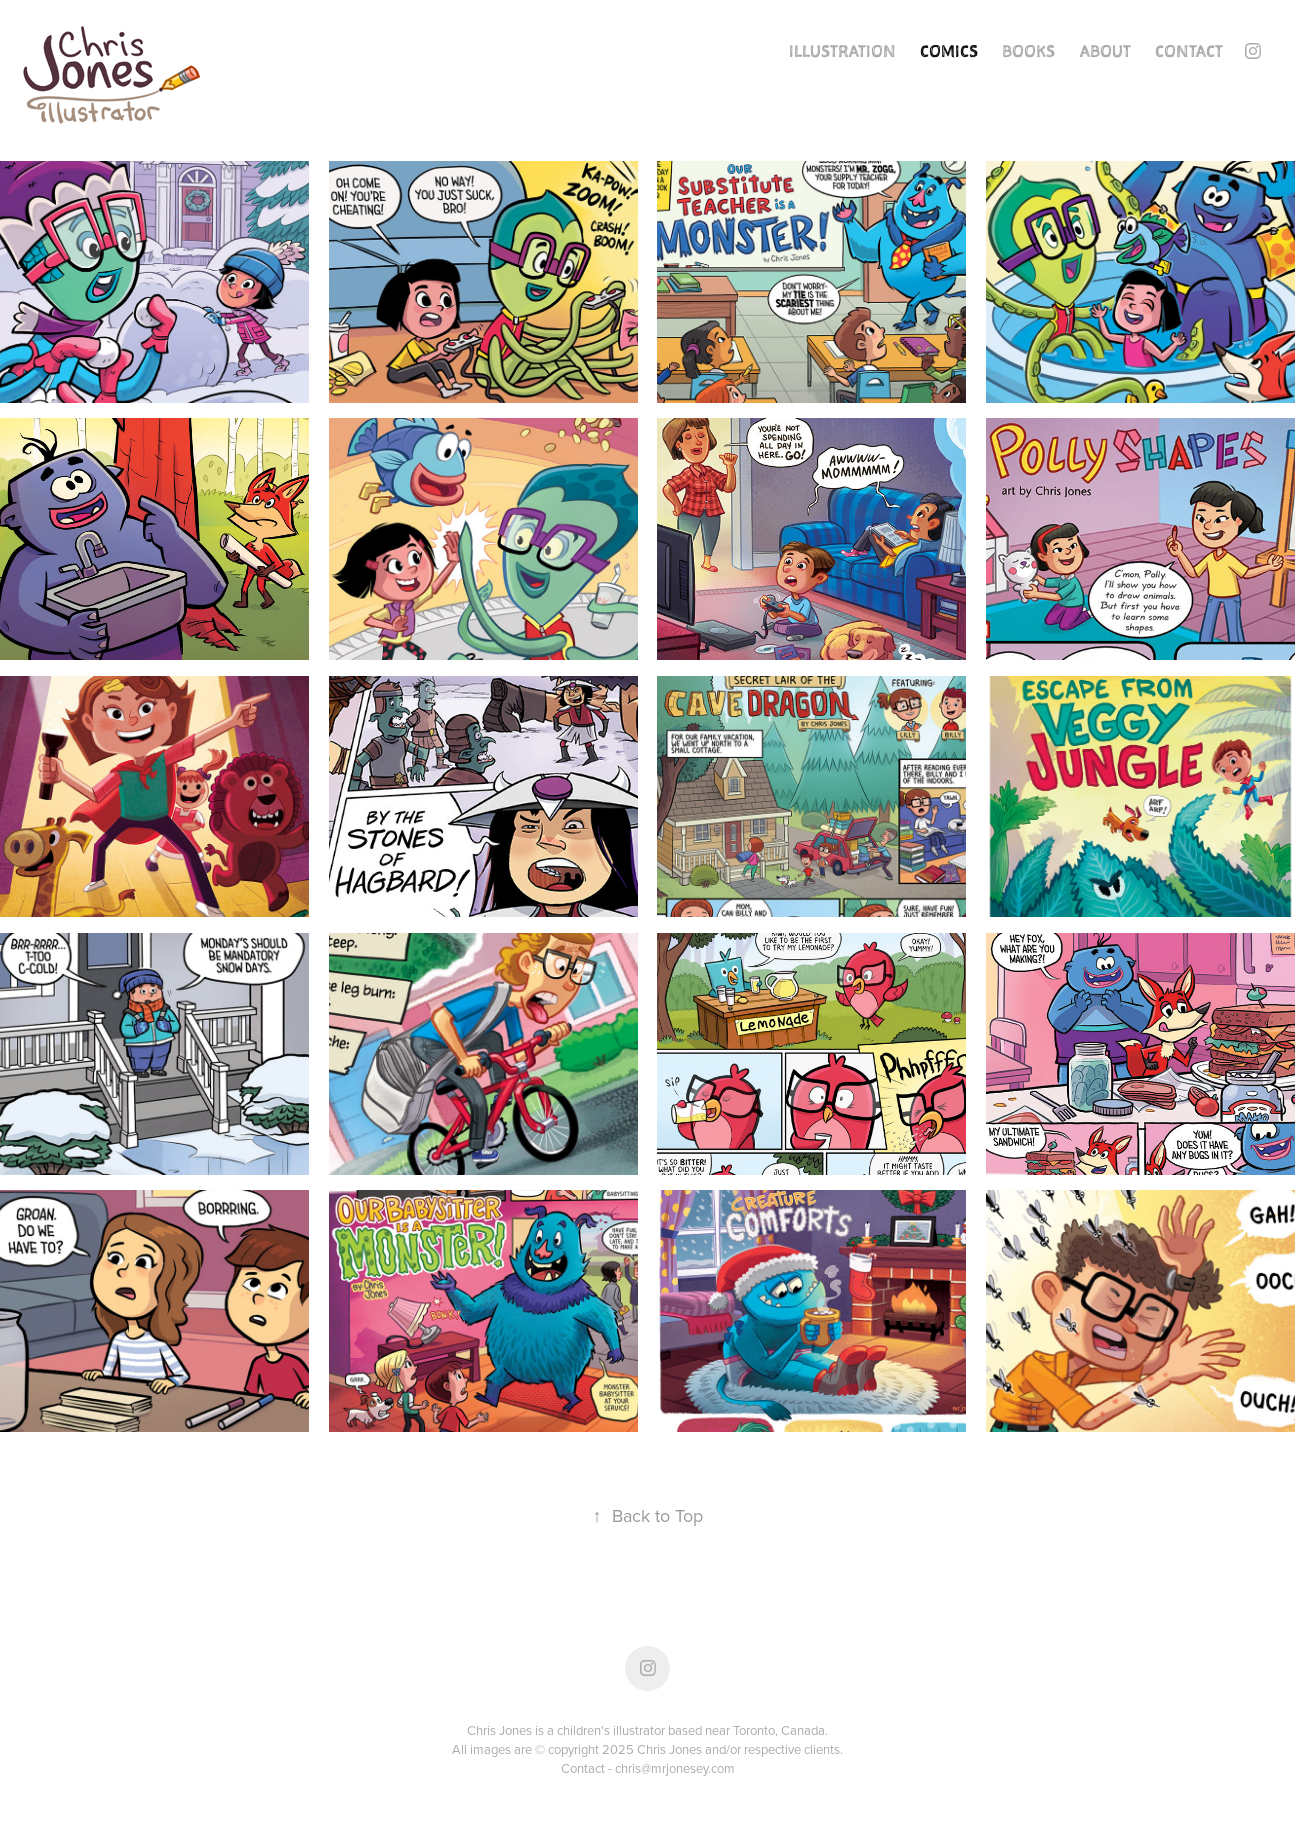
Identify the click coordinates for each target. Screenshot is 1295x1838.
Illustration (842, 51)
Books (1028, 51)
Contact (1189, 51)
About (1105, 51)
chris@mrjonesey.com (675, 1768)
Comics (949, 51)
